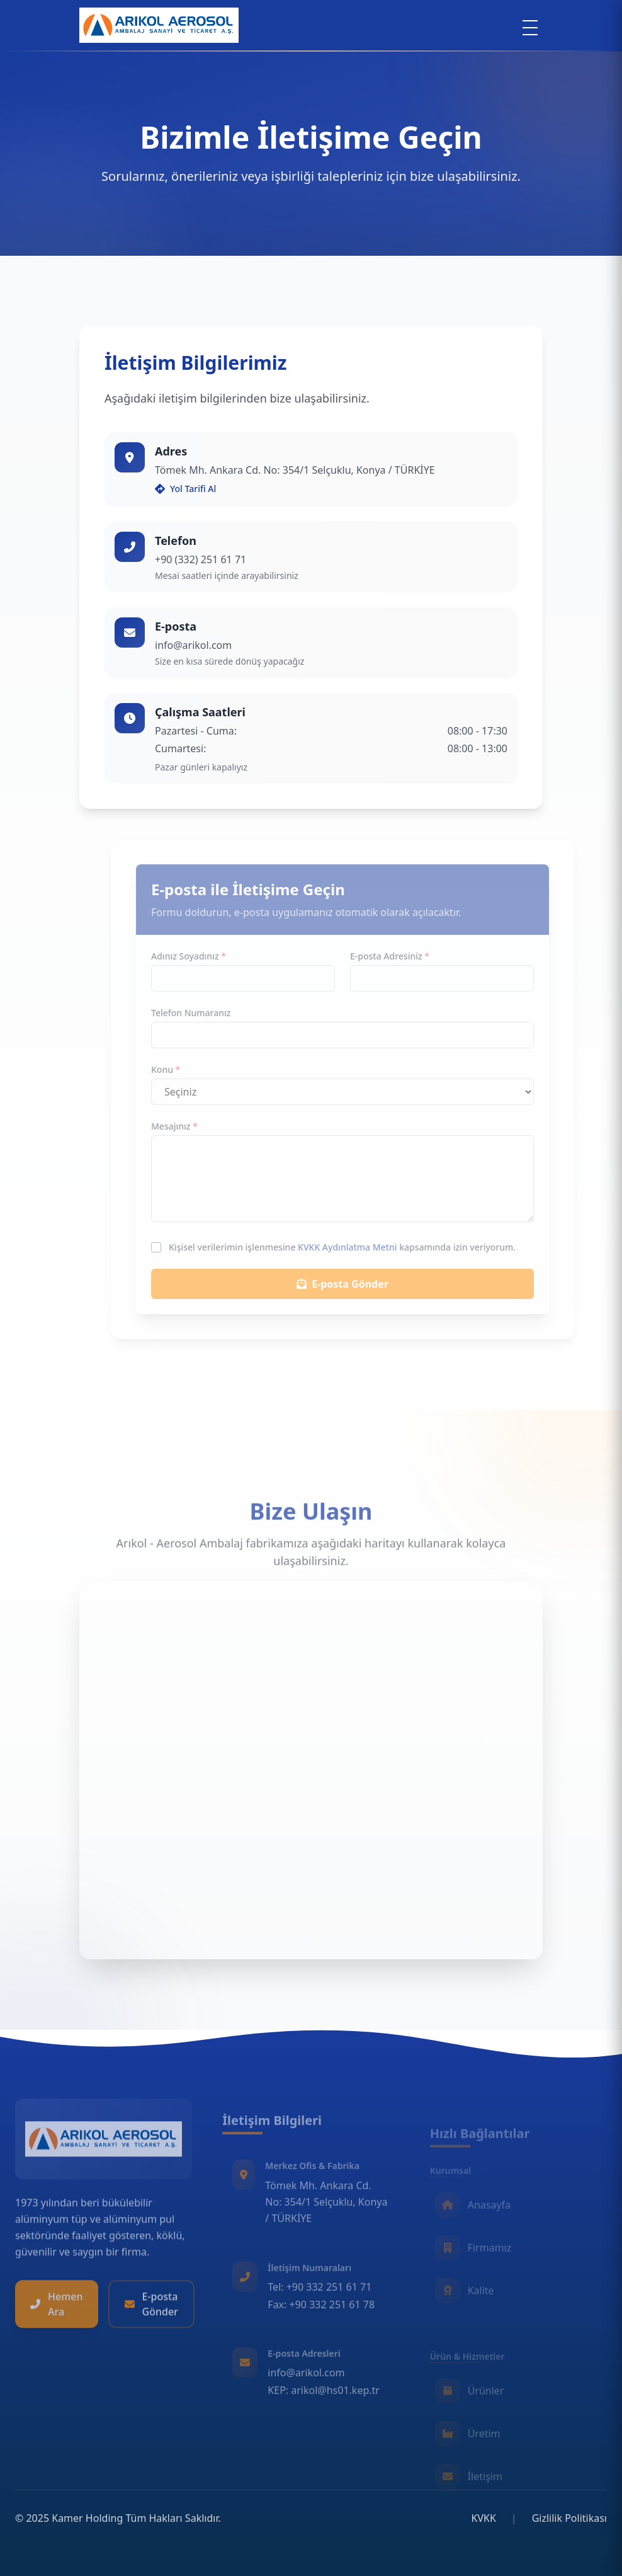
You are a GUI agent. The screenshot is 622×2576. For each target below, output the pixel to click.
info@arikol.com (193, 645)
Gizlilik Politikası (569, 2518)
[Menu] (530, 27)
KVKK (484, 2518)
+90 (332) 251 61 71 (200, 559)
